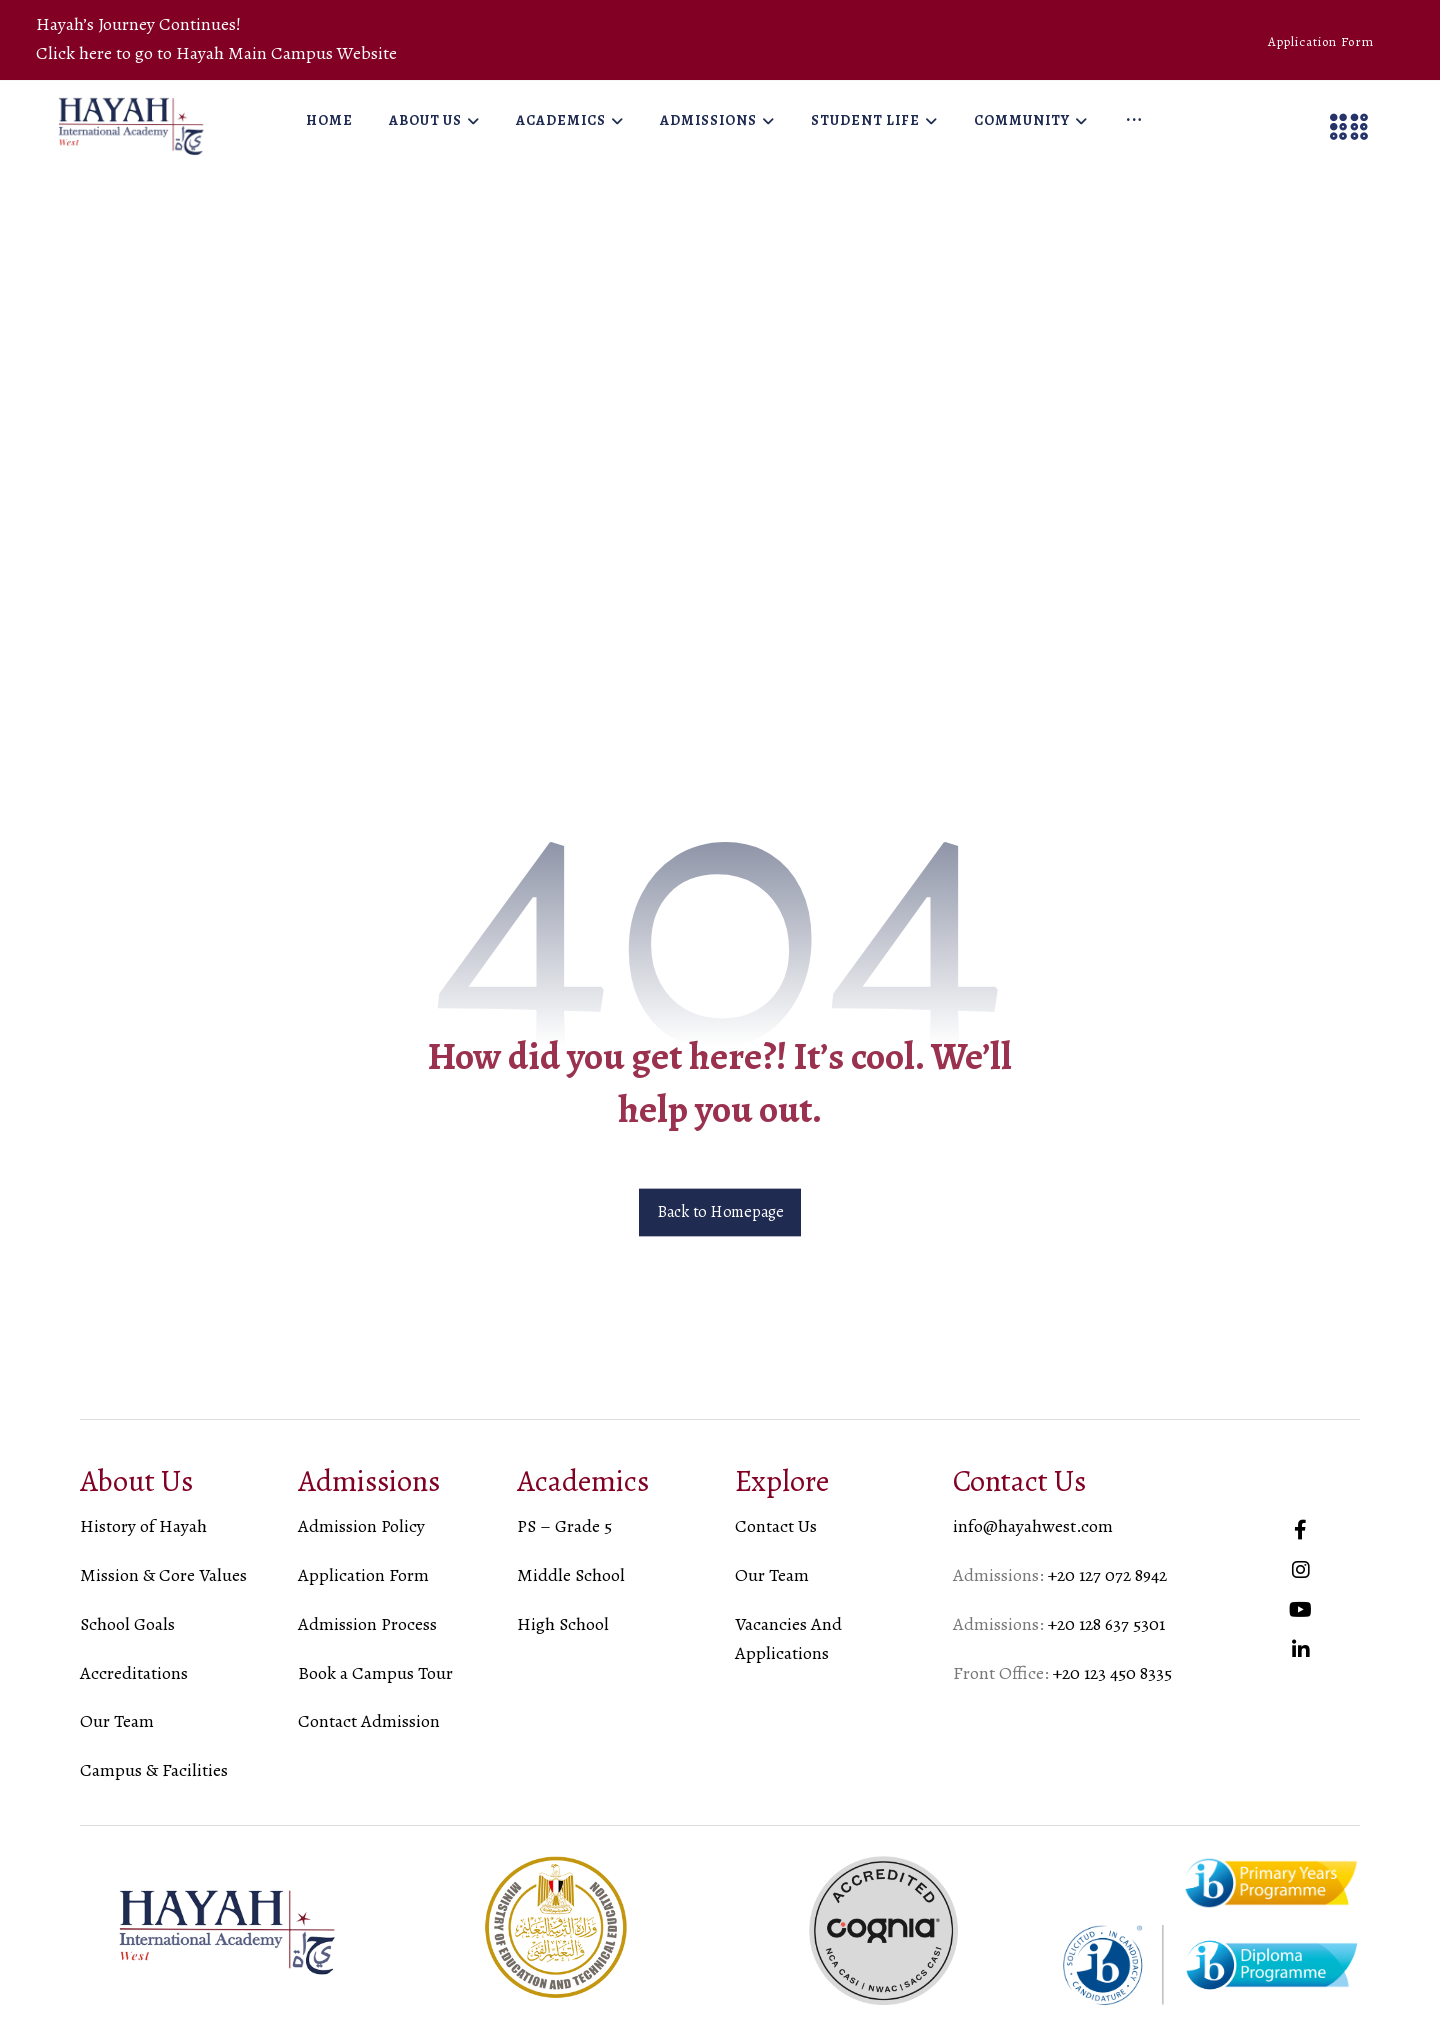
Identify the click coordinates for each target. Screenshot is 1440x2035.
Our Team (117, 1721)
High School (563, 1624)
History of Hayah (143, 1526)
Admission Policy (361, 1526)
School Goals (127, 1624)
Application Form (363, 1575)
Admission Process (367, 1624)
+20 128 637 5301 (1106, 1624)
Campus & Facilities (154, 1770)
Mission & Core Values (163, 1575)
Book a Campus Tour (375, 1673)
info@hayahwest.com (1033, 1526)
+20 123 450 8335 (1112, 1673)
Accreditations (134, 1673)
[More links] (1134, 121)
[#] (1301, 1530)
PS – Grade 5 (564, 1526)
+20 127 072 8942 (1107, 1575)
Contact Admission (369, 1721)
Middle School (571, 1575)
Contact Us (776, 1526)
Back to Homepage (720, 1213)
